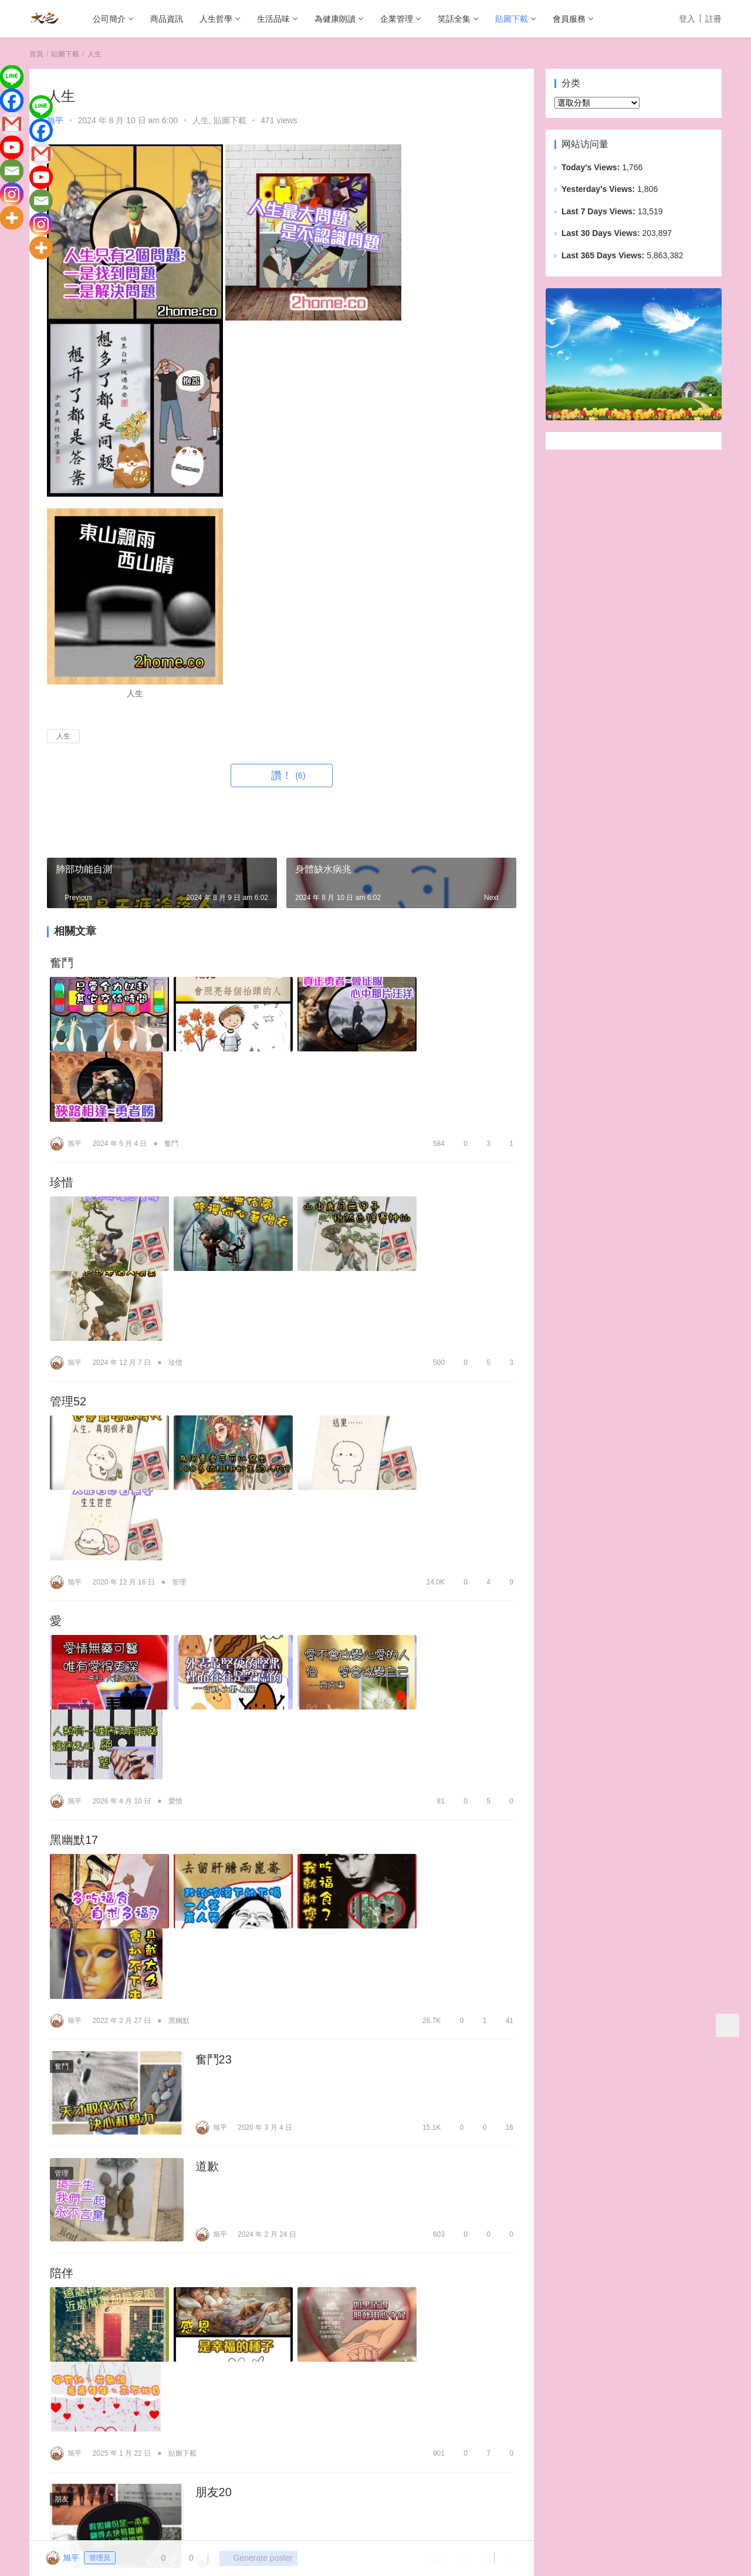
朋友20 (213, 2050)
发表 (490, 2397)
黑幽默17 (74, 1545)
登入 (687, 18)
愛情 (175, 1506)
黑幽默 (179, 1651)
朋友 (62, 2058)
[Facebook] (11, 100)
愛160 (65, 2158)
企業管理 (396, 18)
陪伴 (61, 1905)
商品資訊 (166, 18)
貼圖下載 (511, 18)
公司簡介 (109, 18)
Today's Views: (591, 167)
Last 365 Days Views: (604, 255)
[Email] (11, 171)
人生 (200, 120)
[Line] (11, 77)
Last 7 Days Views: (599, 211)
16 (504, 1759)
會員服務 (569, 18)
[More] (11, 218)
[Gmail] (11, 124)
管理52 (68, 1253)
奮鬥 (61, 963)
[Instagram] (11, 194)
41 (504, 1651)
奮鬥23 (213, 1690)
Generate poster (255, 2558)
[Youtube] (11, 147)
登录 (63, 2397)
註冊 (713, 18)
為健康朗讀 (335, 18)
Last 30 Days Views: (601, 233)
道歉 (207, 1798)
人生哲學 (215, 18)
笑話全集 (454, 18)
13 (504, 2264)
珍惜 (61, 1108)
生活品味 (273, 18)
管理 (179, 1360)
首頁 (36, 54)
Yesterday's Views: (599, 189)
